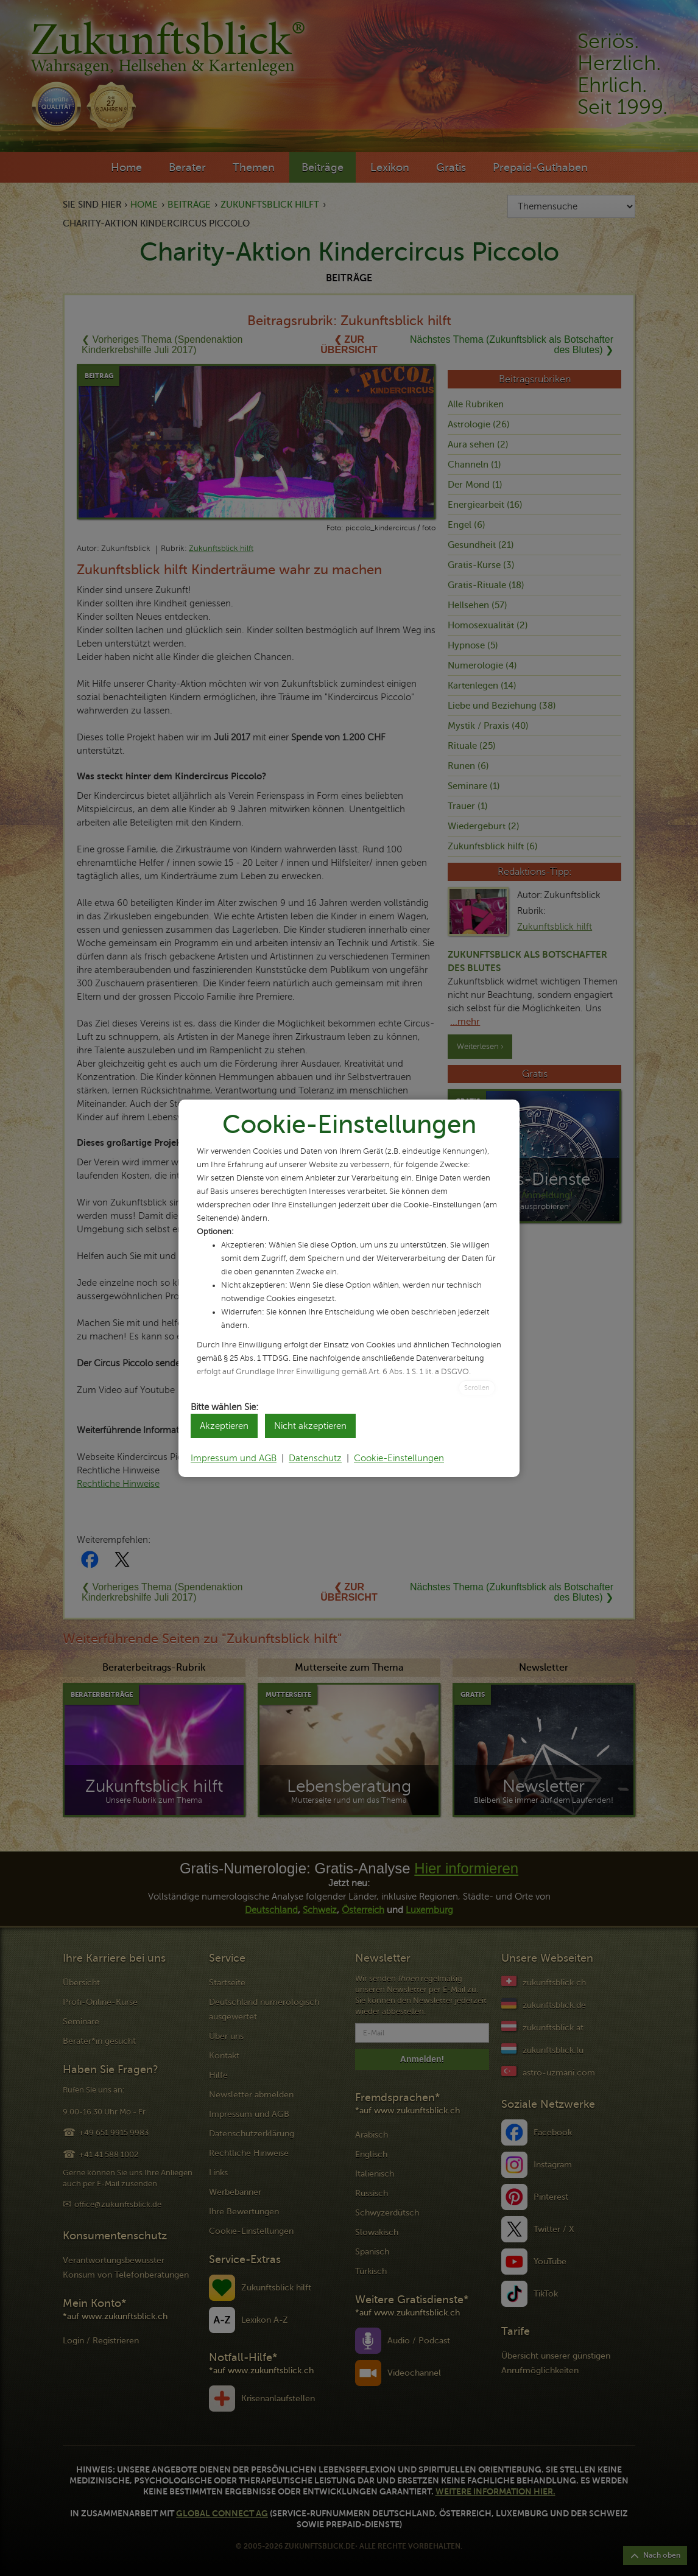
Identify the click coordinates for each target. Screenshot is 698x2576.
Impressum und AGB (234, 1458)
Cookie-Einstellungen (399, 1458)
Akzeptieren (224, 1426)
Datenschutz (315, 1458)
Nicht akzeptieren (310, 1426)
